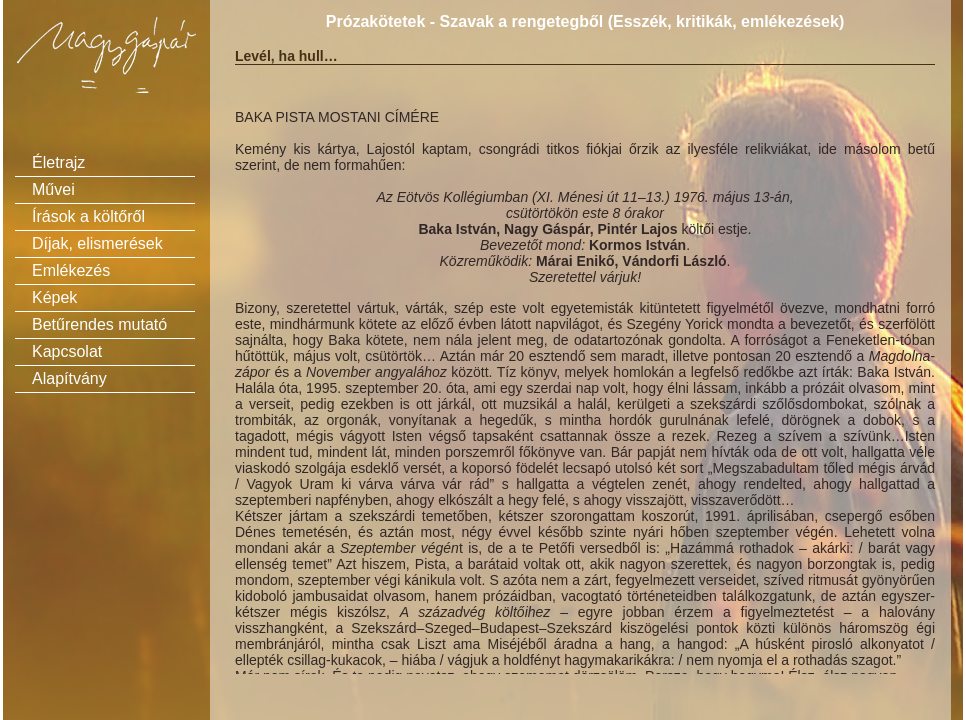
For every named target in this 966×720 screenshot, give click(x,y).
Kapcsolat (67, 351)
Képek (54, 297)
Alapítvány (69, 378)
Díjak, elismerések (97, 243)
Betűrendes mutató (99, 324)
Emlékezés (71, 270)
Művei (53, 189)
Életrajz (58, 162)
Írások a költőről (88, 216)
